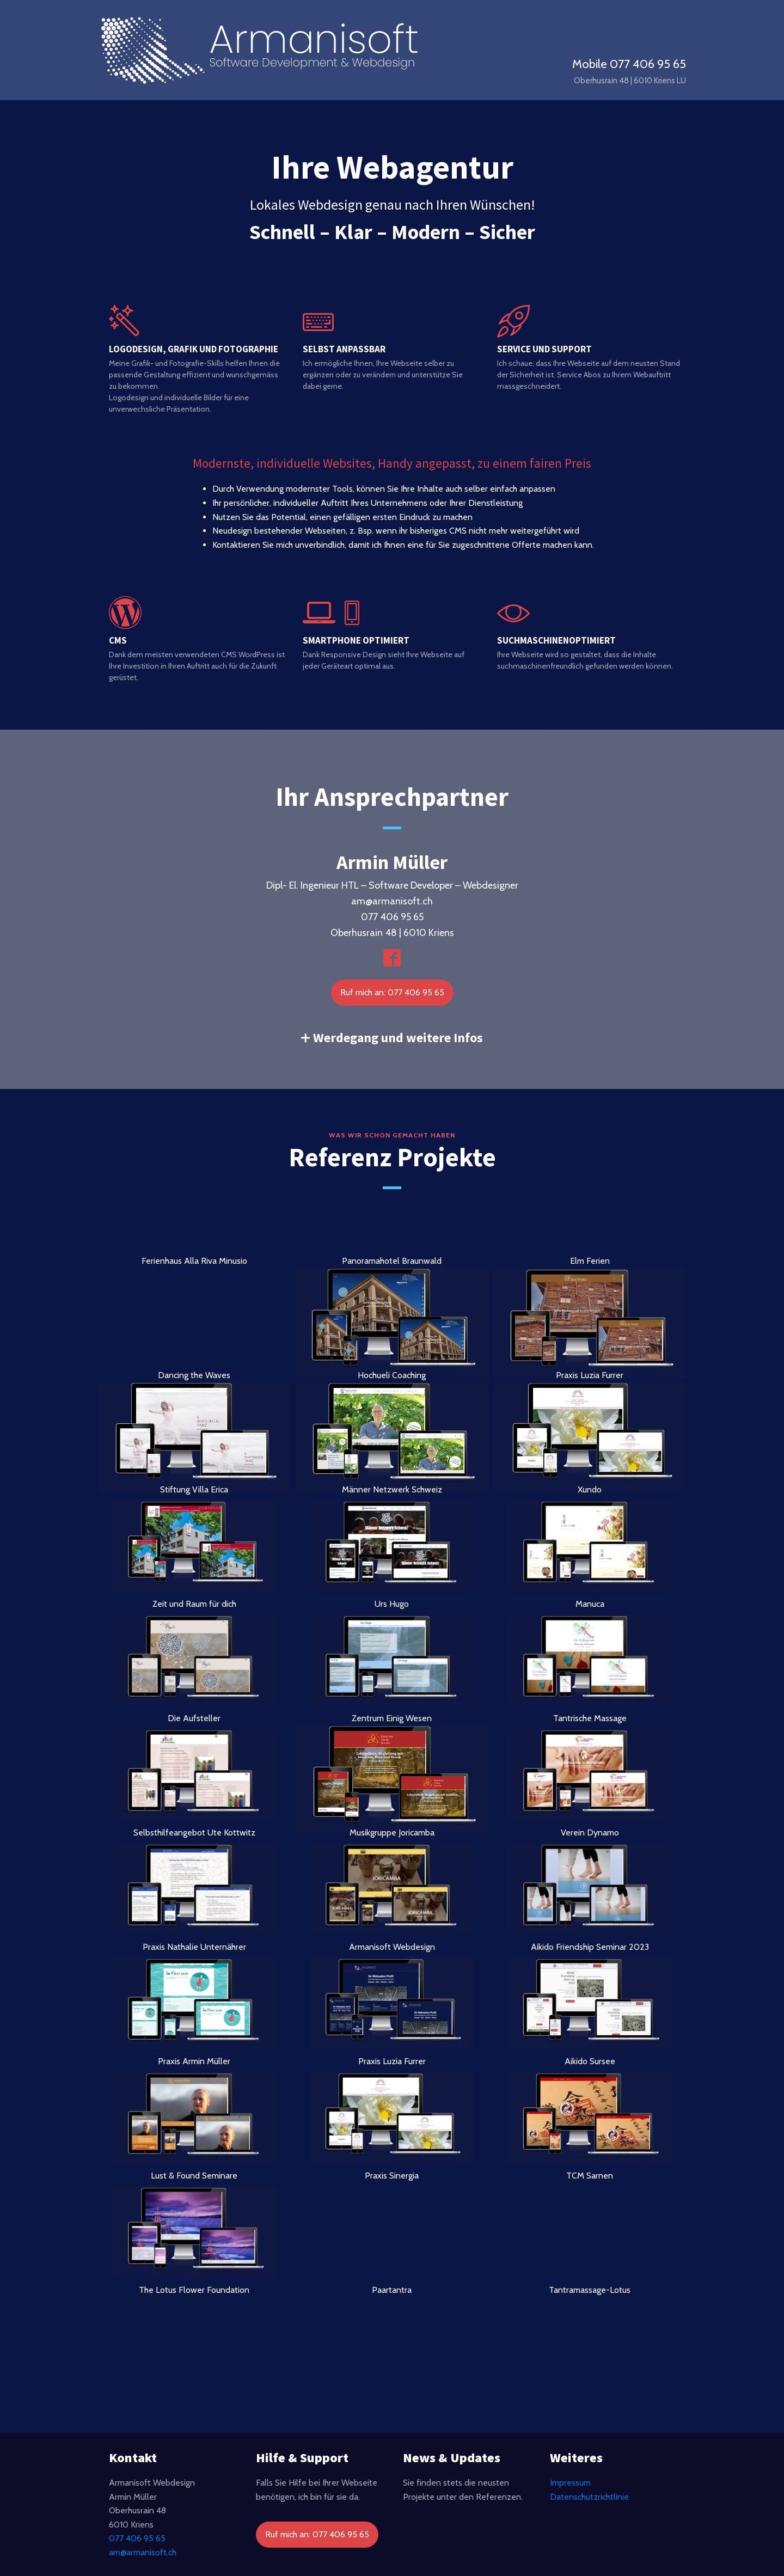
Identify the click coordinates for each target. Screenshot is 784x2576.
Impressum (570, 2482)
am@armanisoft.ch (142, 2552)
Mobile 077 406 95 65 (629, 64)
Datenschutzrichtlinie (589, 2497)
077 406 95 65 (137, 2538)
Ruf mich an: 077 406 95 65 (392, 992)
